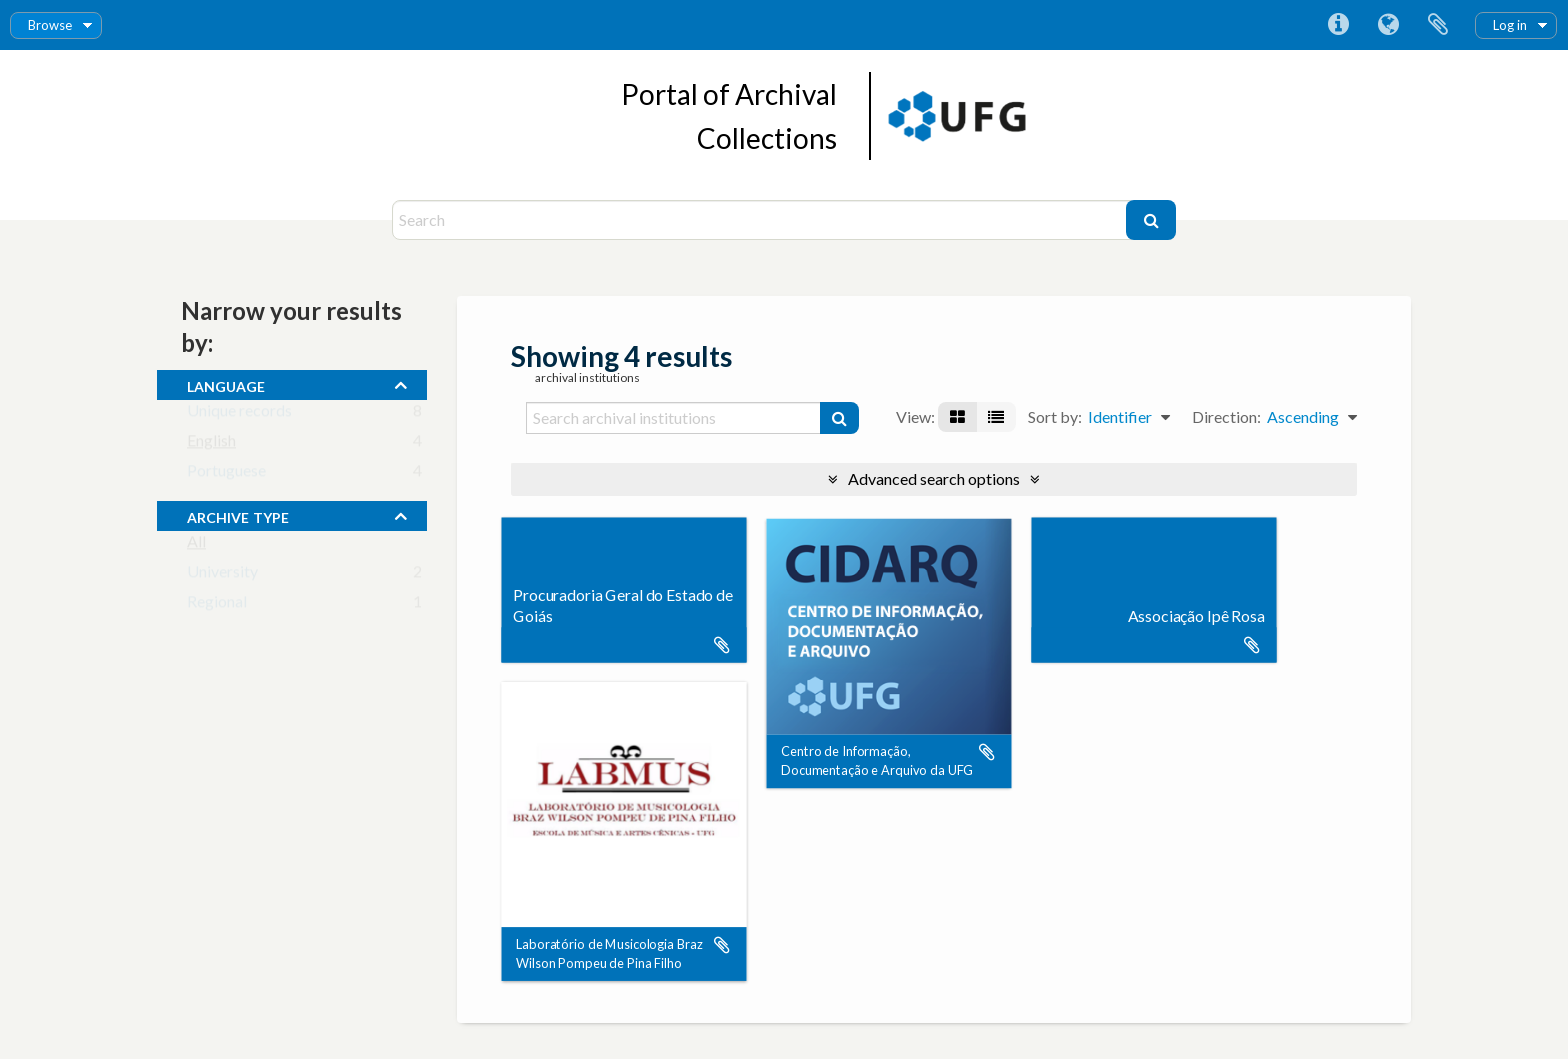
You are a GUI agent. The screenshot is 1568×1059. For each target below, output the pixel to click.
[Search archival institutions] (674, 418)
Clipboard (1438, 25)
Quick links (1338, 25)
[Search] (761, 220)
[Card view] (957, 417)
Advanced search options (934, 478)
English (211, 444)
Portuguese (226, 474)
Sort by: (1055, 416)
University (222, 575)
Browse (50, 25)
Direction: (1226, 416)
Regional (217, 605)
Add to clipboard (722, 645)
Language (1388, 25)
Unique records (239, 414)
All (196, 545)
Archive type (238, 515)
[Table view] (996, 417)
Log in (1510, 25)
